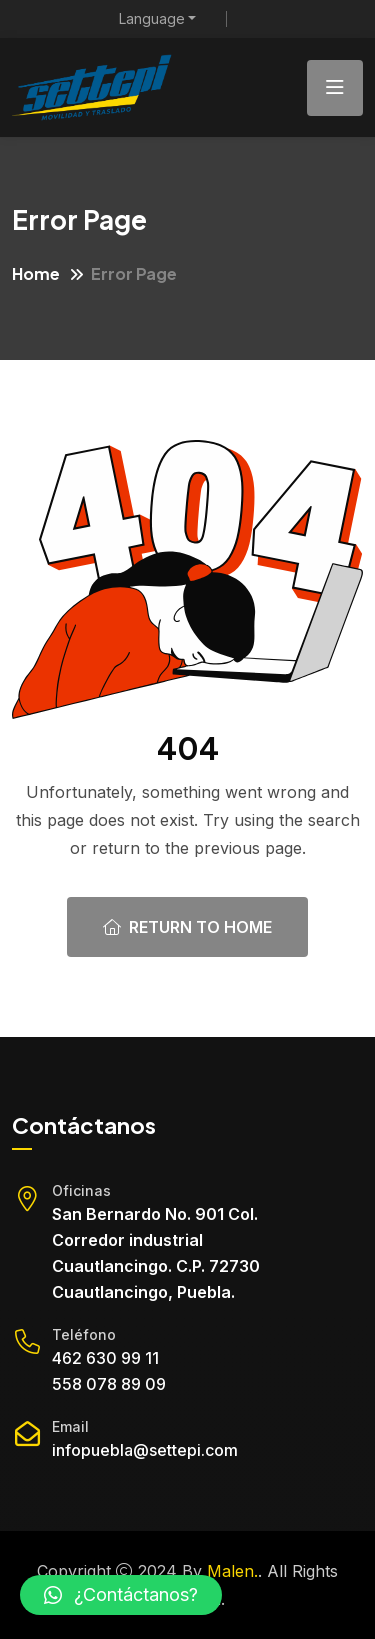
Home (36, 273)
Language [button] (152, 19)
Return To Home (187, 927)
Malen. (232, 1571)
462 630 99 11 (105, 1358)
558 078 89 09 (109, 1384)
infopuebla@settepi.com (145, 1450)
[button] (121, 1595)
